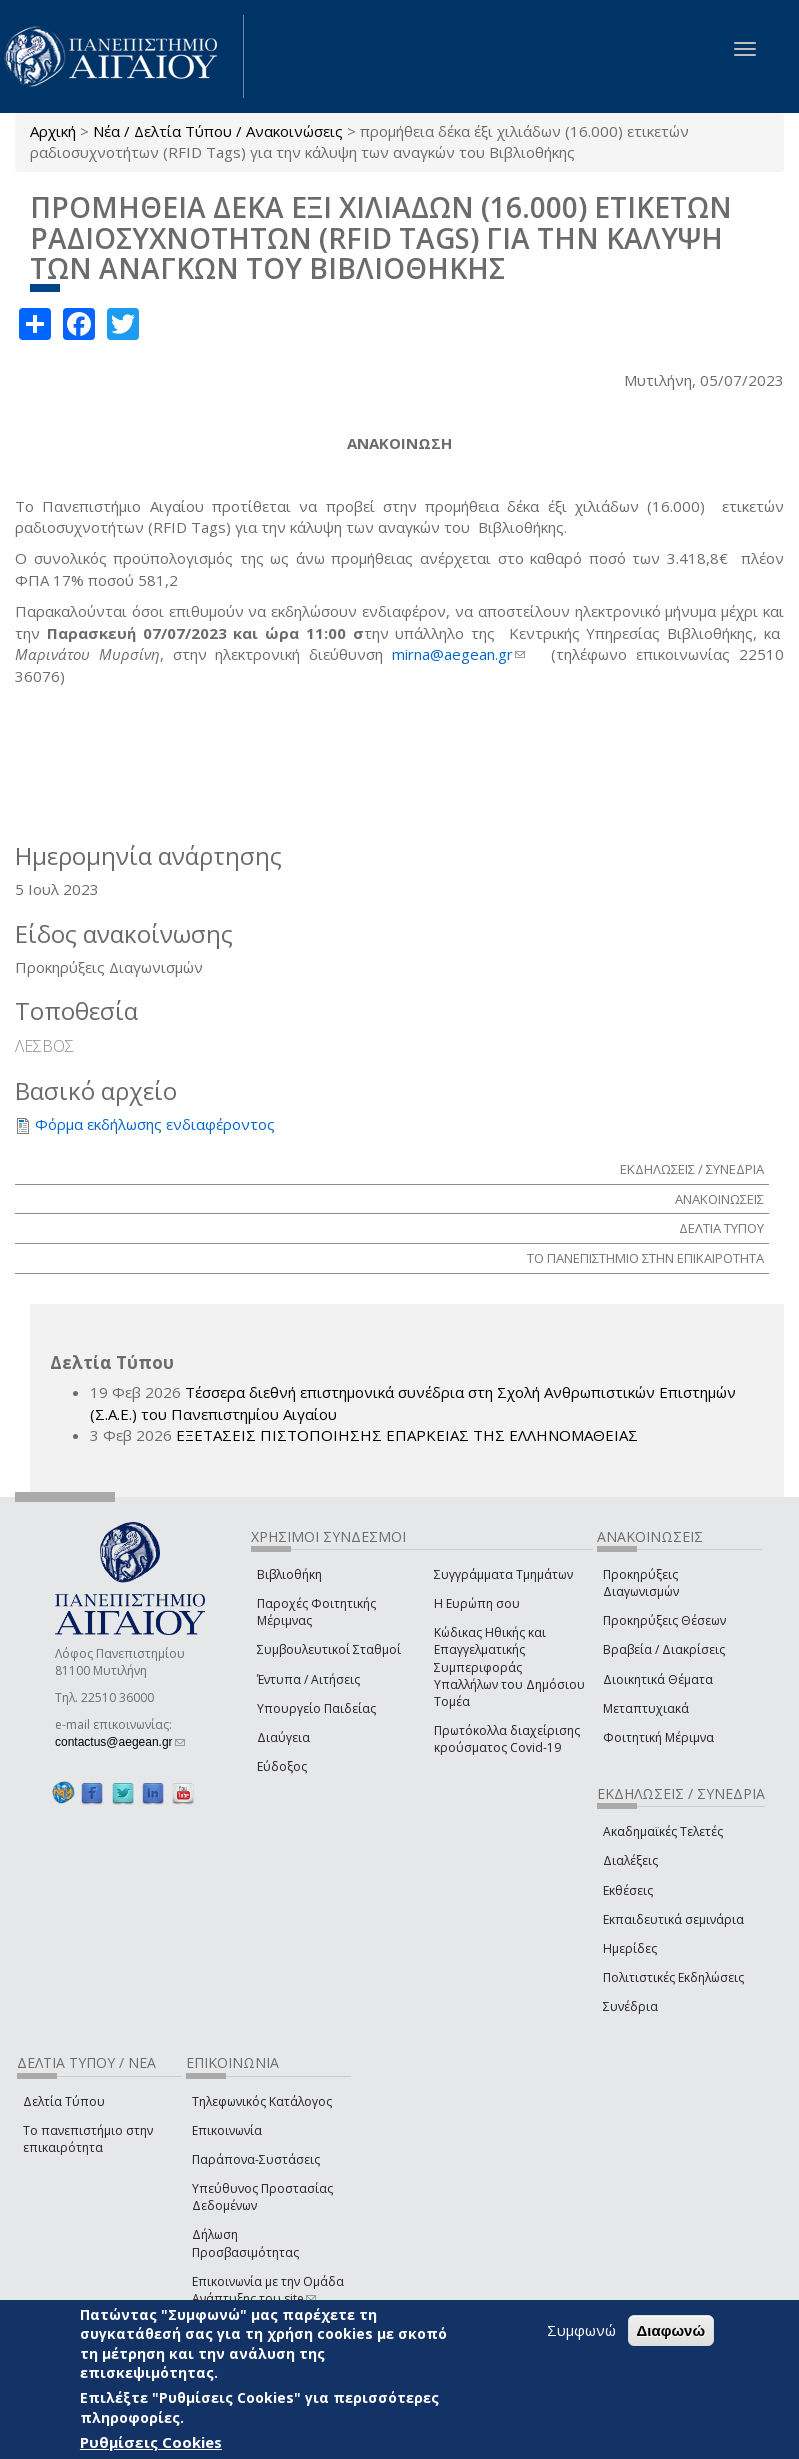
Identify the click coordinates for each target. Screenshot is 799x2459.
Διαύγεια (283, 1737)
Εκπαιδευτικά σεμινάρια (673, 1919)
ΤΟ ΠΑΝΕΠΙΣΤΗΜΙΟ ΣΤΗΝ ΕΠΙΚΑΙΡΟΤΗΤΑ (645, 1258)
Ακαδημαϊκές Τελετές (663, 1831)
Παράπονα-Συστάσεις (256, 2159)
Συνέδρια (630, 2006)
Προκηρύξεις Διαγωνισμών (641, 1583)
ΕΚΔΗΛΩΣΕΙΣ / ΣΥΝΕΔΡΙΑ (692, 1169)
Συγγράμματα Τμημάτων (503, 1574)
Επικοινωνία (227, 2130)
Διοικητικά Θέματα (658, 1679)
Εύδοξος (282, 1766)
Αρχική (53, 131)
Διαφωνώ (671, 2330)
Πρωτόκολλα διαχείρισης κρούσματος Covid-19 (507, 1739)
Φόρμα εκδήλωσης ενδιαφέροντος (155, 1124)
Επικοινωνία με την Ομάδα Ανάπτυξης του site (268, 2290)
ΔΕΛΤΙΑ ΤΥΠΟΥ (721, 1228)
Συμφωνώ (581, 2330)
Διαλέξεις (630, 1860)
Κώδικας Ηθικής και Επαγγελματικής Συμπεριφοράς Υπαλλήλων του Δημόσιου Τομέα (509, 1667)
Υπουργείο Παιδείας (316, 1708)
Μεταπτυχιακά (646, 1708)
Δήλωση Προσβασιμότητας (245, 2243)
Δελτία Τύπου (64, 2101)
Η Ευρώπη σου (477, 1603)
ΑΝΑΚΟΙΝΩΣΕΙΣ (719, 1199)
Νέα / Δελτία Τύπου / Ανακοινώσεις (218, 131)
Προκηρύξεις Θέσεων (664, 1620)
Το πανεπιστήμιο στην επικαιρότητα (88, 2139)
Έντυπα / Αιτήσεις (308, 1679)
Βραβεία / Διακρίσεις (664, 1649)
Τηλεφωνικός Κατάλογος (262, 2101)
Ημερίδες (630, 1948)
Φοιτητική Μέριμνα (658, 1737)
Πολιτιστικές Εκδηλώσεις (673, 1977)
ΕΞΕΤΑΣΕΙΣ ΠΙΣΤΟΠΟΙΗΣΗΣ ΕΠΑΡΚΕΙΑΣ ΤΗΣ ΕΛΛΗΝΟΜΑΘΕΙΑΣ (407, 1435)
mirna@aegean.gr (458, 654)
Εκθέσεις (628, 1890)
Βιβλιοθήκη (289, 1574)
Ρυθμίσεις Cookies (151, 2442)
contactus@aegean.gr (120, 1742)
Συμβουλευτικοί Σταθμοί (329, 1649)
